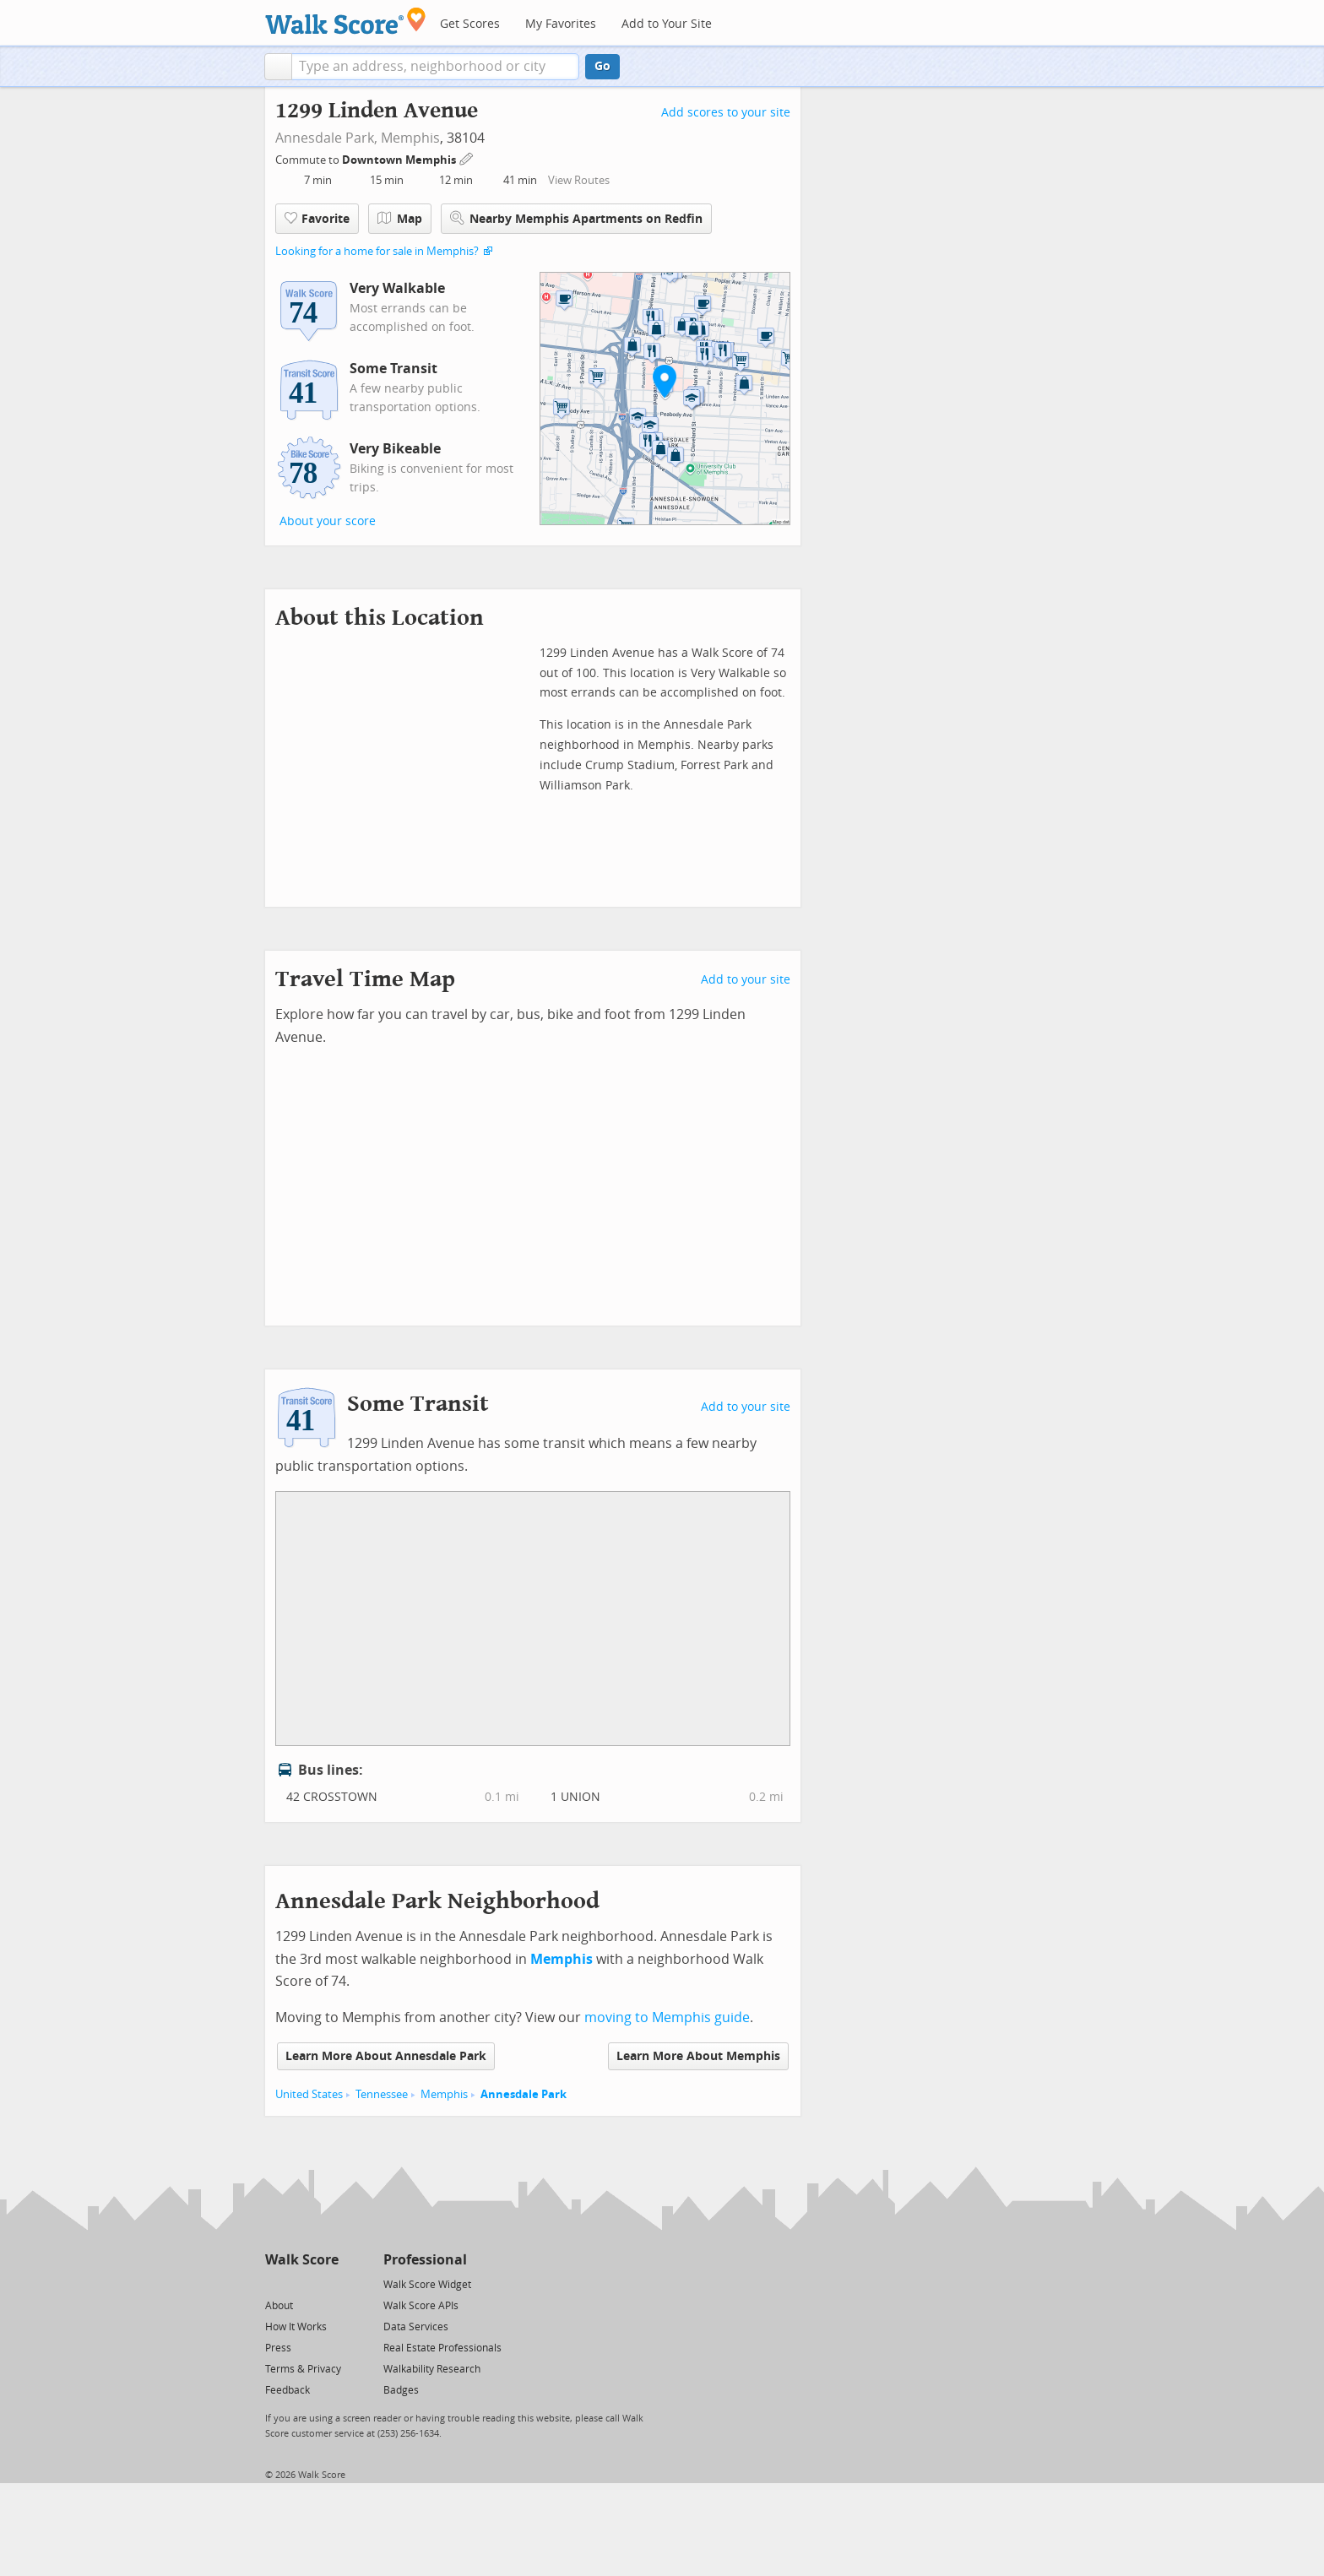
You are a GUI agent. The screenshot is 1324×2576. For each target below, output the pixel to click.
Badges (401, 2390)
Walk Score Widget (427, 2285)
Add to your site (745, 980)
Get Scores (470, 24)
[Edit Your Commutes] (467, 157)
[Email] (327, 2283)
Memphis (410, 138)
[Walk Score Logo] (345, 21)
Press (278, 2348)
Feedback (287, 2390)
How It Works (296, 2327)
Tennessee (381, 2094)
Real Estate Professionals (442, 2348)
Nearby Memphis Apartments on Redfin (576, 218)
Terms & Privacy (303, 2369)
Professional (425, 2260)
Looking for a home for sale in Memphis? (377, 251)
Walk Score (302, 2260)
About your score (327, 521)
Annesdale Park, (326, 138)
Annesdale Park (523, 2094)
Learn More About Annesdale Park (385, 2056)
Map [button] (399, 218)
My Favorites (560, 24)
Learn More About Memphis (698, 2056)
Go (602, 66)
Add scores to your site (725, 113)
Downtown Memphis (400, 160)
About (279, 2306)
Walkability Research (431, 2369)
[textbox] (435, 66)
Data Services (415, 2327)
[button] (278, 66)
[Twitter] (275, 2283)
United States (309, 2094)
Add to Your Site (666, 24)
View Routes (579, 180)
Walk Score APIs (421, 2306)
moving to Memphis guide (667, 2017)
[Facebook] (301, 2283)
